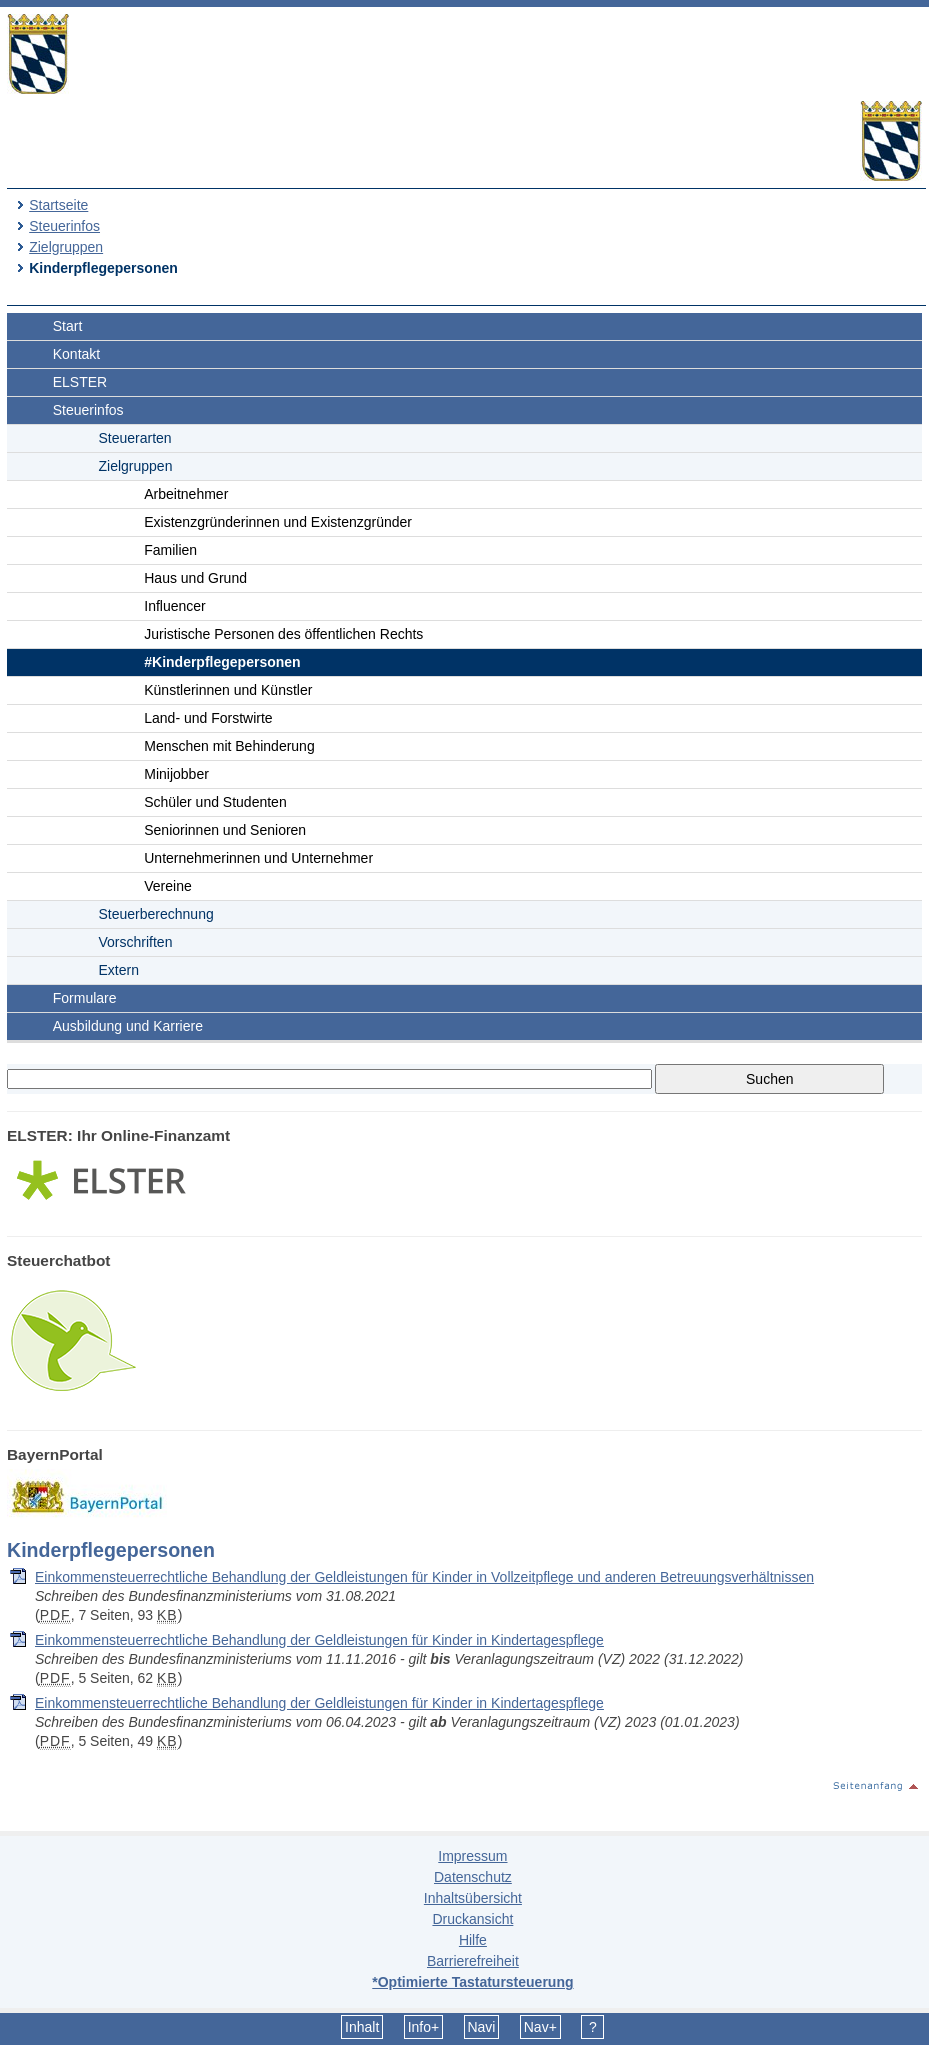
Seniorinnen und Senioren (225, 830)
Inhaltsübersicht (473, 1898)
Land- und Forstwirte (208, 718)
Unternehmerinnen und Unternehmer (258, 858)
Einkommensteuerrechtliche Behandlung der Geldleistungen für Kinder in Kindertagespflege (319, 1640)
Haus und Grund (195, 578)
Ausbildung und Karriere (128, 1026)
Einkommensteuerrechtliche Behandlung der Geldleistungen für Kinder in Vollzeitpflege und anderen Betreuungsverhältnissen (424, 1577)
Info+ (424, 2027)
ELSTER (80, 382)
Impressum (472, 1856)
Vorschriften (136, 942)
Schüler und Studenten (215, 802)
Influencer (174, 606)
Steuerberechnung (156, 914)
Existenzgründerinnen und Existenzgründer (278, 522)
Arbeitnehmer (186, 494)
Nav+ (540, 2027)
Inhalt (362, 2027)
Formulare (85, 998)
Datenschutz (473, 1877)
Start (68, 326)
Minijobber (176, 774)
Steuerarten (135, 438)
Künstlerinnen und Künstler (228, 690)
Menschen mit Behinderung (229, 746)
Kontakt (76, 354)
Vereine (167, 886)
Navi (481, 2027)
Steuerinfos (64, 226)
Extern (119, 970)
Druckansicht (472, 1919)
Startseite (58, 205)
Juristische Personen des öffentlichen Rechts (283, 634)
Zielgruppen (66, 247)
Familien (170, 550)
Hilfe (473, 1940)
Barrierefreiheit (473, 1961)
